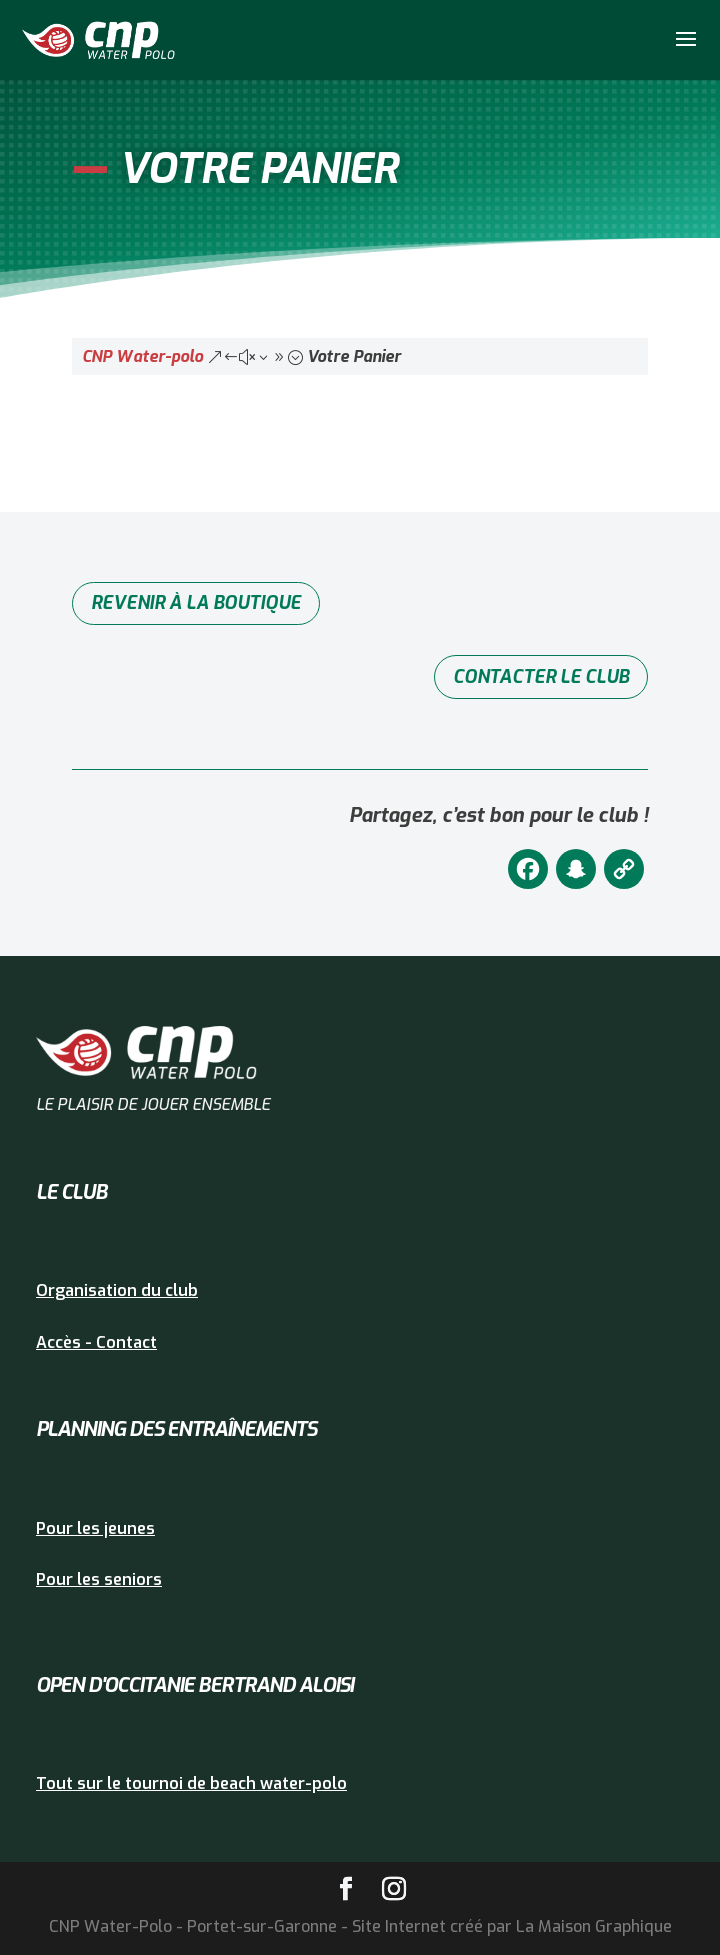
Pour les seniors (99, 1579)
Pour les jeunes (95, 1528)
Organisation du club (117, 1290)
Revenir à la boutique (196, 603)
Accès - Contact (96, 1342)
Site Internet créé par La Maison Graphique (512, 1926)
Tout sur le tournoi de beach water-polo (191, 1783)
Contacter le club (541, 677)
